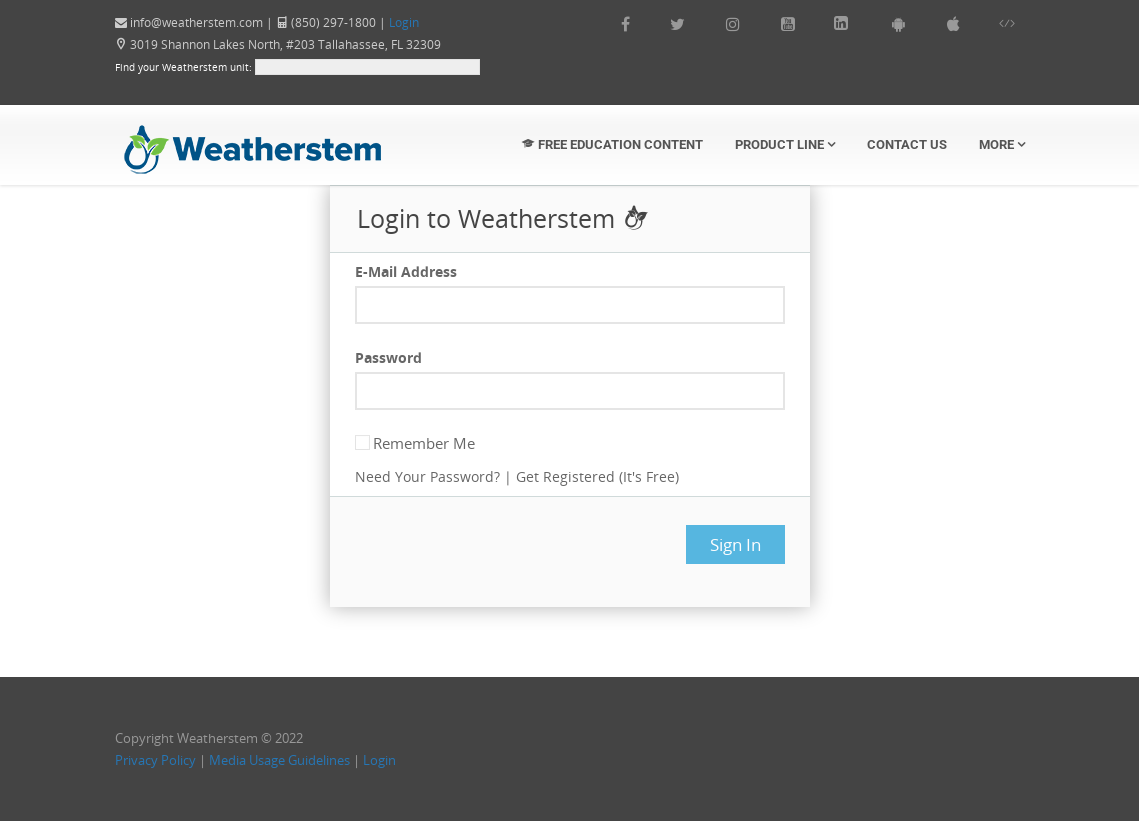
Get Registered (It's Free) (597, 476)
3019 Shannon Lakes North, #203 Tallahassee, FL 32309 (278, 44)
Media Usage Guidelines (279, 760)
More (1002, 144)
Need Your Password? (427, 476)
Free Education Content (612, 144)
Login (404, 22)
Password (388, 357)
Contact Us (907, 144)
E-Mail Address (406, 271)
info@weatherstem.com (196, 22)
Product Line (785, 144)
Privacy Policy (155, 760)
